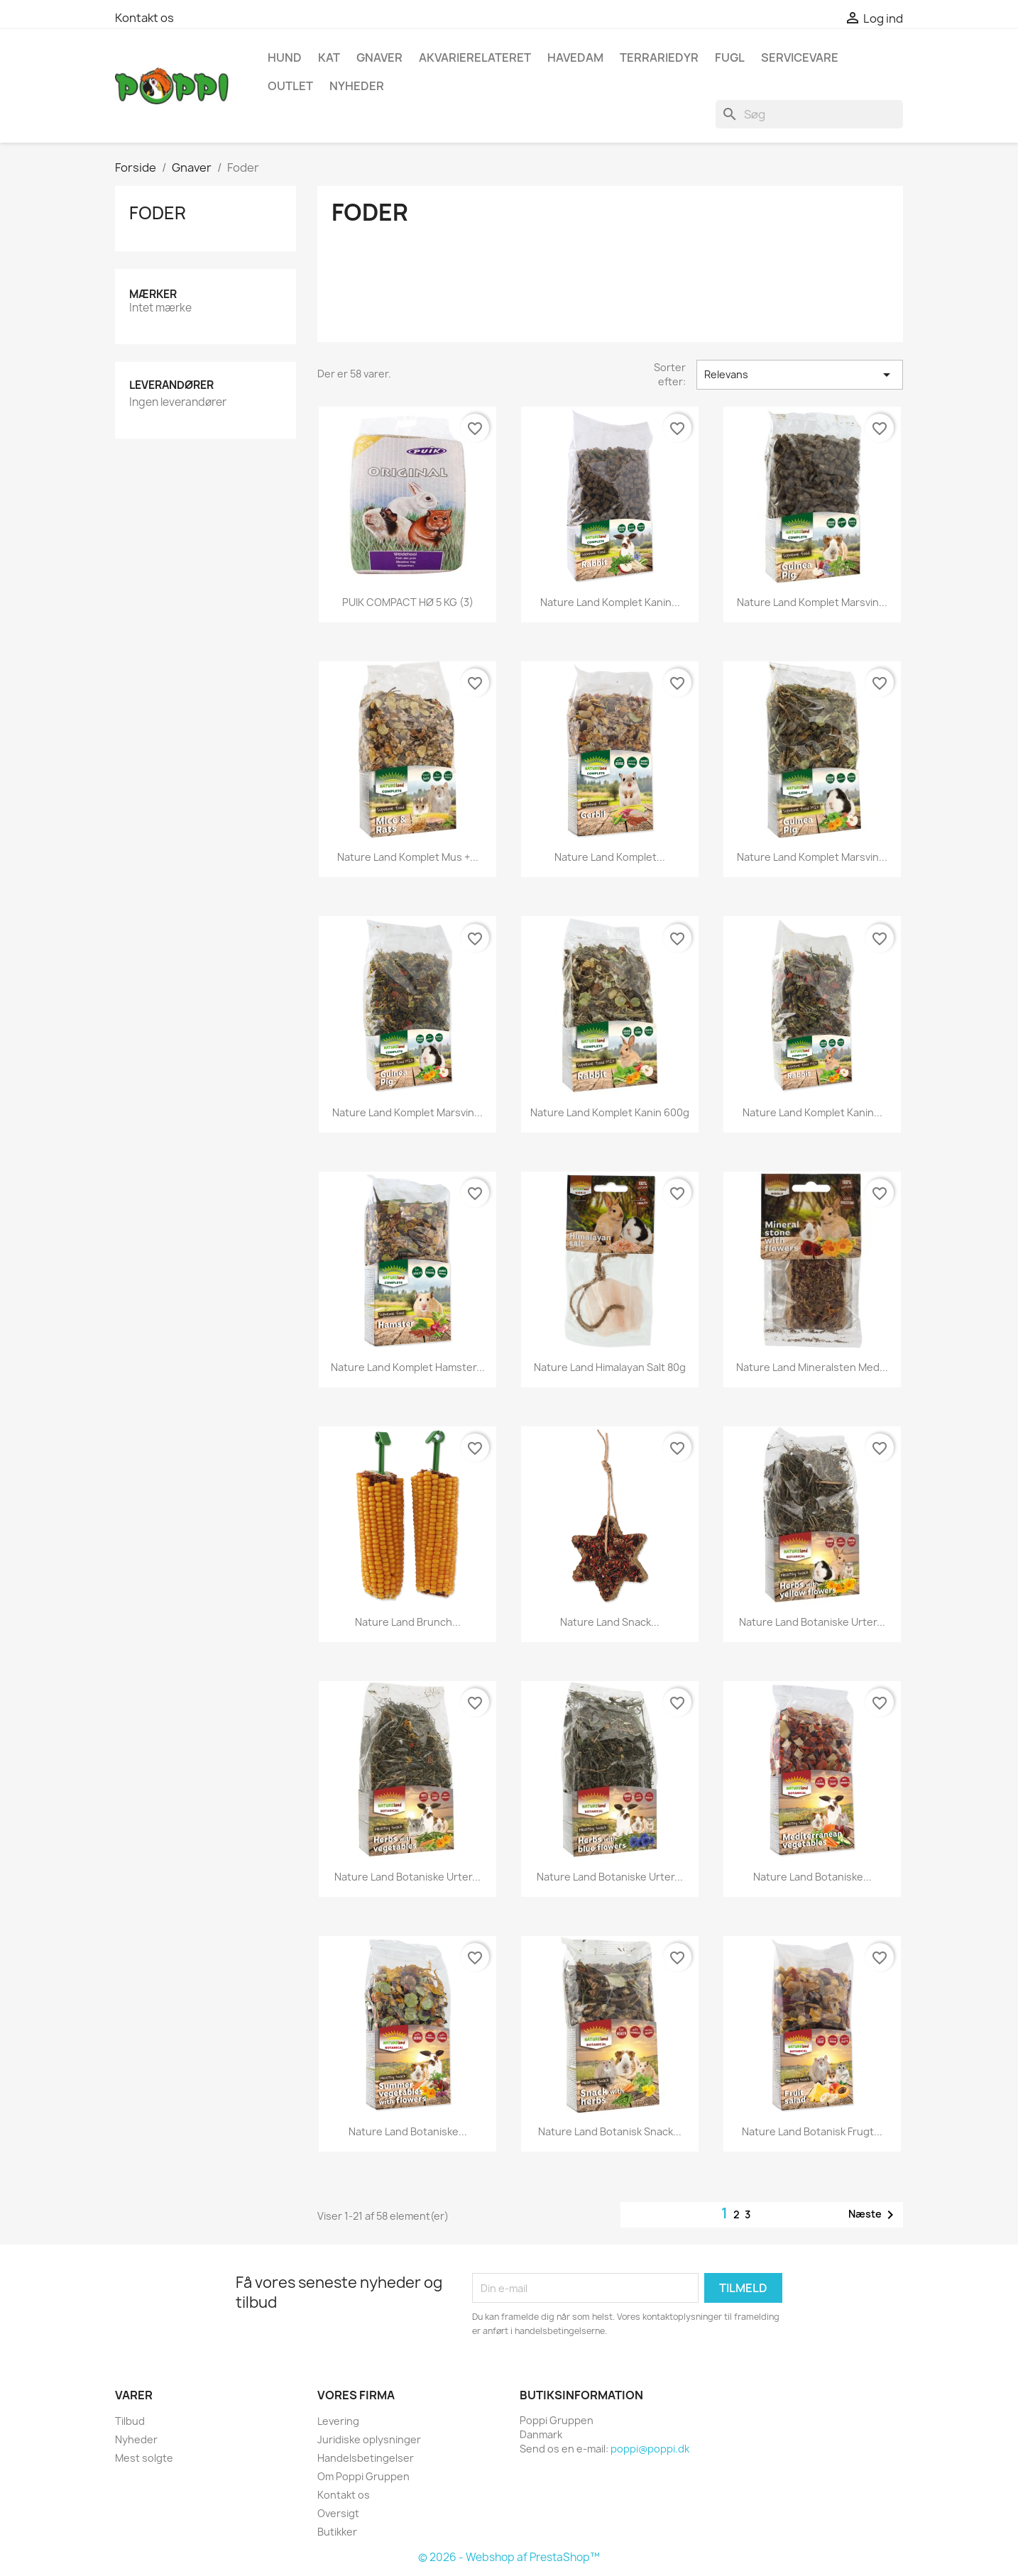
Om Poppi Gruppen (363, 2476)
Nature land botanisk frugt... (812, 2131)
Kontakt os (144, 18)
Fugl (730, 57)
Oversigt (338, 2513)
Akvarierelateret (475, 57)
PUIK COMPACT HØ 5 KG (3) (408, 602)
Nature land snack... (609, 1622)
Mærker (153, 294)
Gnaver (379, 57)
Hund (285, 57)
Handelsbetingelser (365, 2458)
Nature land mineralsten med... (812, 1367)
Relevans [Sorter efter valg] (799, 374)
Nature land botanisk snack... (610, 2131)
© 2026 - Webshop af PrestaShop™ (509, 2557)
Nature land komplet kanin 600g (609, 1112)
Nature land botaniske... (812, 1876)
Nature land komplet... (609, 857)
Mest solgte (144, 2458)
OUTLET (290, 86)
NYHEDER (356, 86)
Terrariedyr (659, 57)
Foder (157, 213)
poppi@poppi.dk (650, 2448)
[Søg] (809, 114)
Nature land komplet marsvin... (812, 602)
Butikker (337, 2531)
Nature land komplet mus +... (407, 857)
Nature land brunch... (408, 1622)
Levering (338, 2421)
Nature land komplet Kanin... (610, 602)
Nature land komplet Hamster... (408, 1367)
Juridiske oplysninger (369, 2439)
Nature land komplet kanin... (812, 1112)
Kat (329, 57)
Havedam (575, 57)
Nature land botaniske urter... (812, 1622)
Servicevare (799, 57)
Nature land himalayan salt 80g (610, 1367)
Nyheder (136, 2439)
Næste (873, 2214)
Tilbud (130, 2421)
